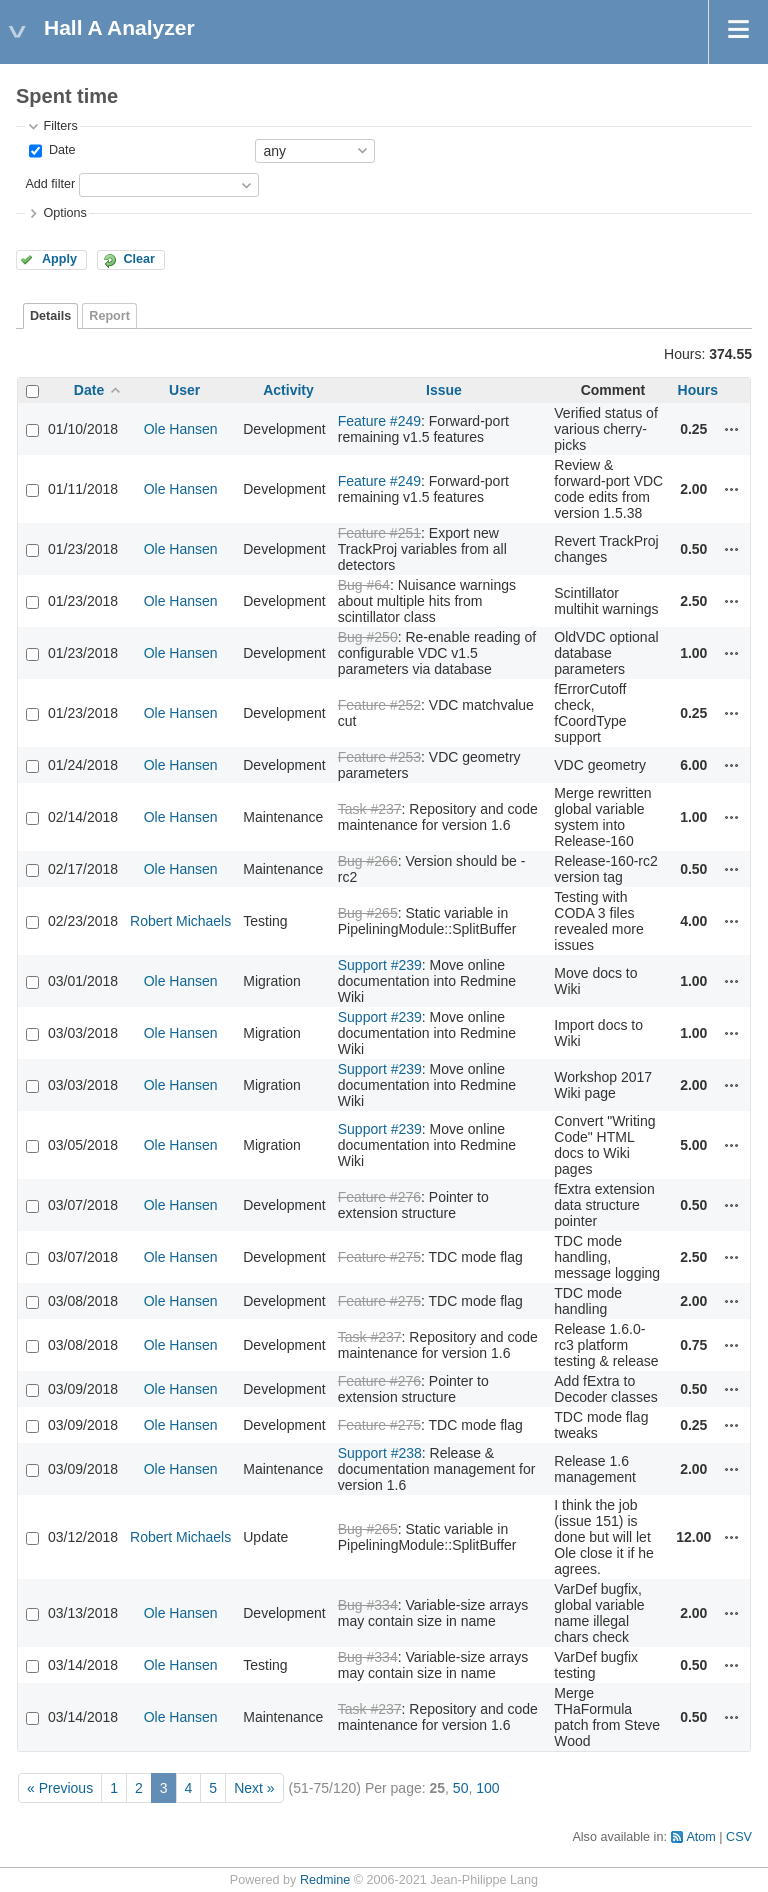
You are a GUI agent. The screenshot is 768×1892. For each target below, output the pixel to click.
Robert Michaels (180, 921)
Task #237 (370, 809)
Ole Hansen (181, 429)
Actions (732, 429)
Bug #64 (364, 585)
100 (487, 1788)
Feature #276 (379, 1197)
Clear (139, 259)
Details (50, 316)
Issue (444, 390)
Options (64, 213)
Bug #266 (368, 861)
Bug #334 (368, 1605)
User (184, 390)
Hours (698, 390)
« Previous (60, 1788)
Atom (700, 1837)
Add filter (50, 184)
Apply (59, 259)
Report (109, 316)
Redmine (325, 1880)
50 (461, 1788)
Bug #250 (368, 637)
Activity (288, 390)
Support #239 (380, 965)
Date (60, 150)
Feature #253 (379, 757)
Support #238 (380, 1453)
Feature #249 (379, 421)
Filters (60, 126)
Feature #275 (379, 1257)
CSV (739, 1837)
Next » (254, 1788)
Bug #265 (368, 913)
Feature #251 (379, 533)
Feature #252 (379, 705)
